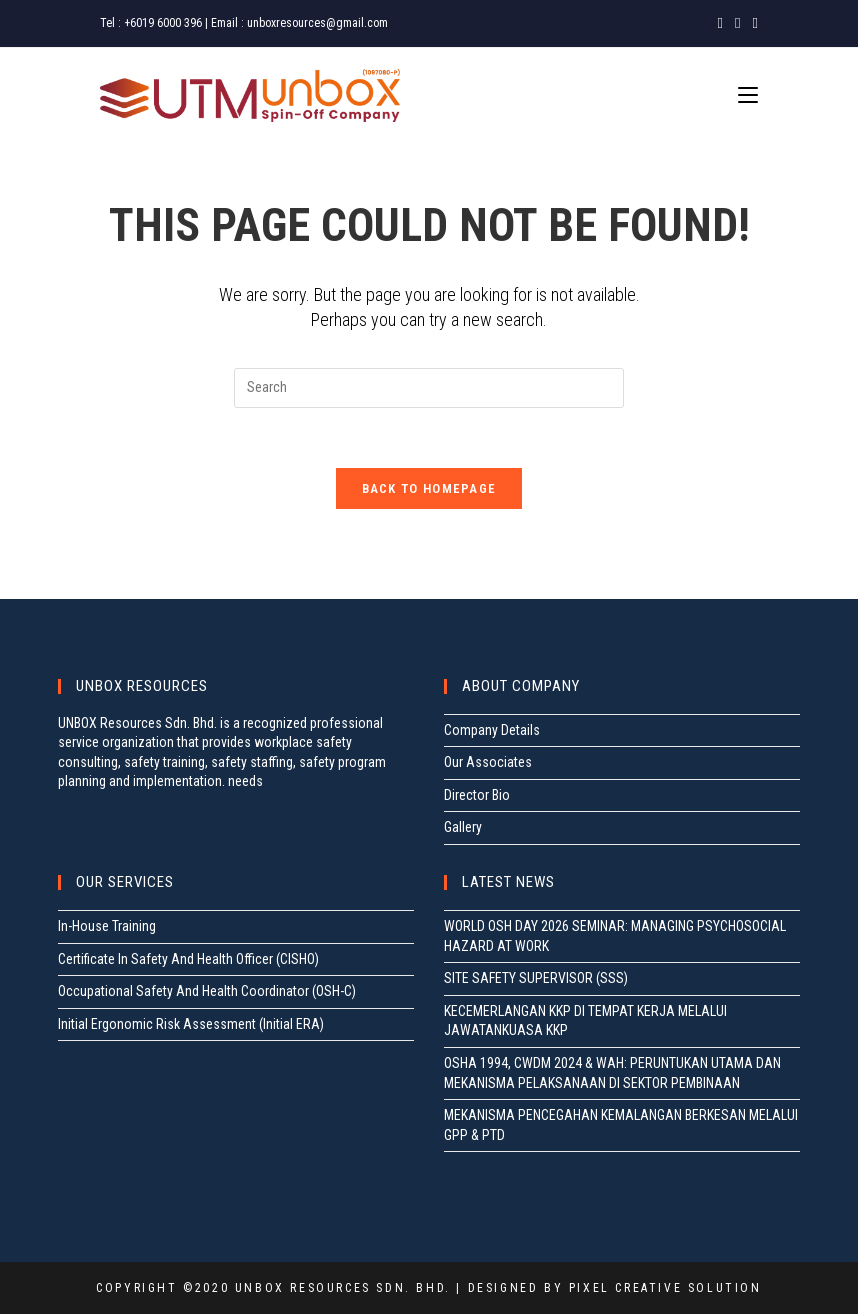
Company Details (492, 730)
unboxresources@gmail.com (317, 23)
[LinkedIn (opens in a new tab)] (752, 23)
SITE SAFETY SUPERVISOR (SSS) (536, 978)
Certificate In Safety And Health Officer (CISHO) (188, 959)
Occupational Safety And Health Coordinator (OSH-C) (207, 991)
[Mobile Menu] (748, 95)
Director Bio (477, 795)
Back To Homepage (429, 488)
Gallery (463, 827)
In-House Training (107, 926)
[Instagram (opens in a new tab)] (737, 23)
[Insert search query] (429, 388)
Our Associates (488, 762)
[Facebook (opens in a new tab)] (720, 23)
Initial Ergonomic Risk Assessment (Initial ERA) (191, 1024)
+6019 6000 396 (163, 23)
